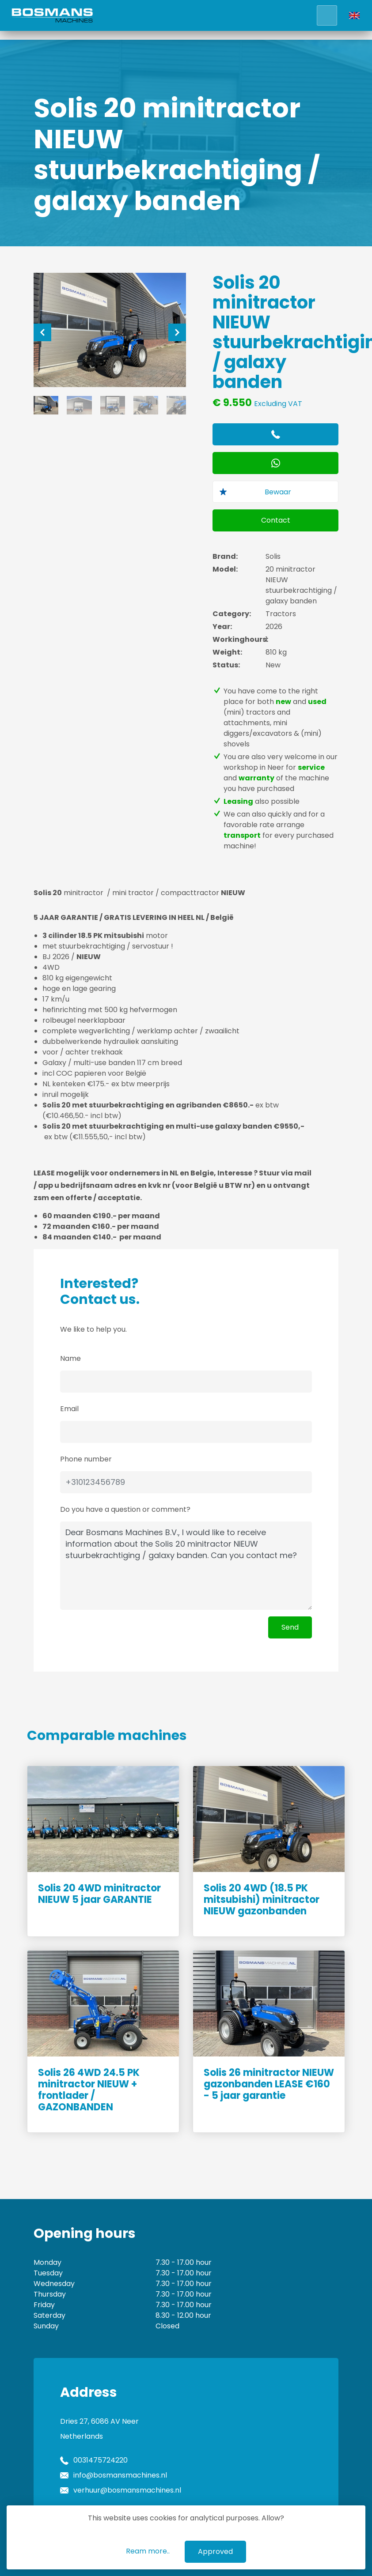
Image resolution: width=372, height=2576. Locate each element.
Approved (215, 2551)
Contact (275, 520)
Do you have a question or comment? (125, 1509)
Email (69, 1409)
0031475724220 (100, 2460)
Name (70, 1358)
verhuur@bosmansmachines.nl (127, 2490)
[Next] (177, 332)
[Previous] (42, 332)
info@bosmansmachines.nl (120, 2475)
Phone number (86, 1459)
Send (290, 1627)
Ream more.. (148, 2551)
